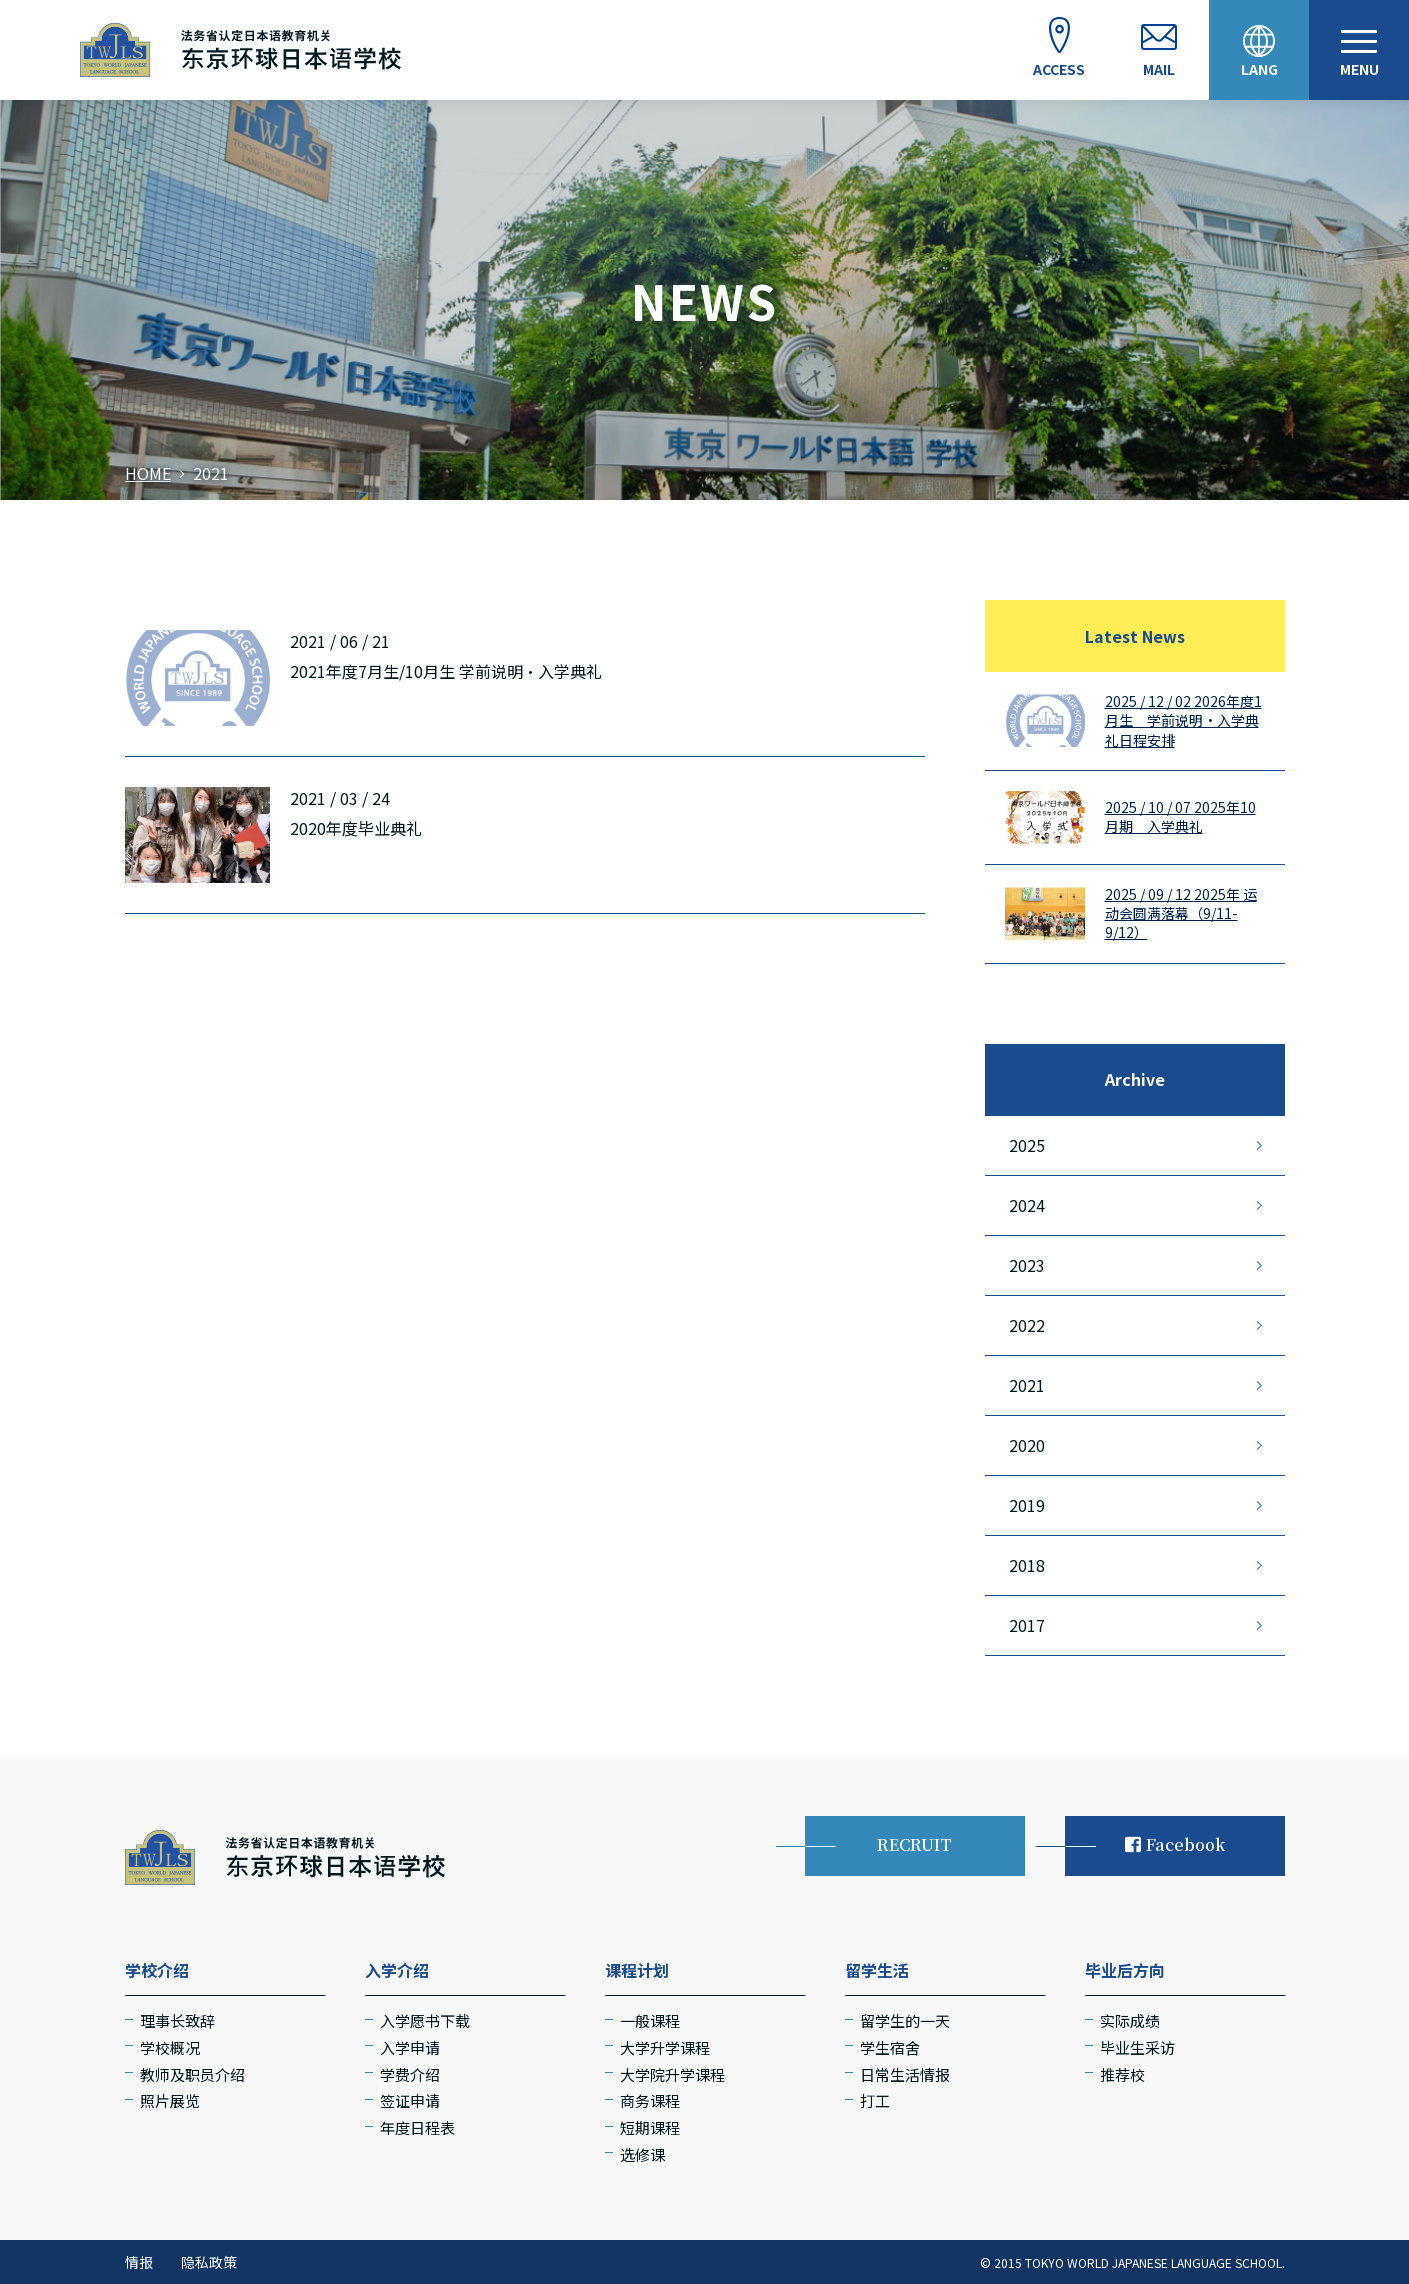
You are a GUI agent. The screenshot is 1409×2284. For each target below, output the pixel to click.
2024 (1027, 1205)
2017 (1027, 1625)
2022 (1027, 1325)
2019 (1027, 1505)
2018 (1027, 1565)
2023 (1027, 1265)
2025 (1027, 1145)
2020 (1027, 1445)
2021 (1027, 1385)
